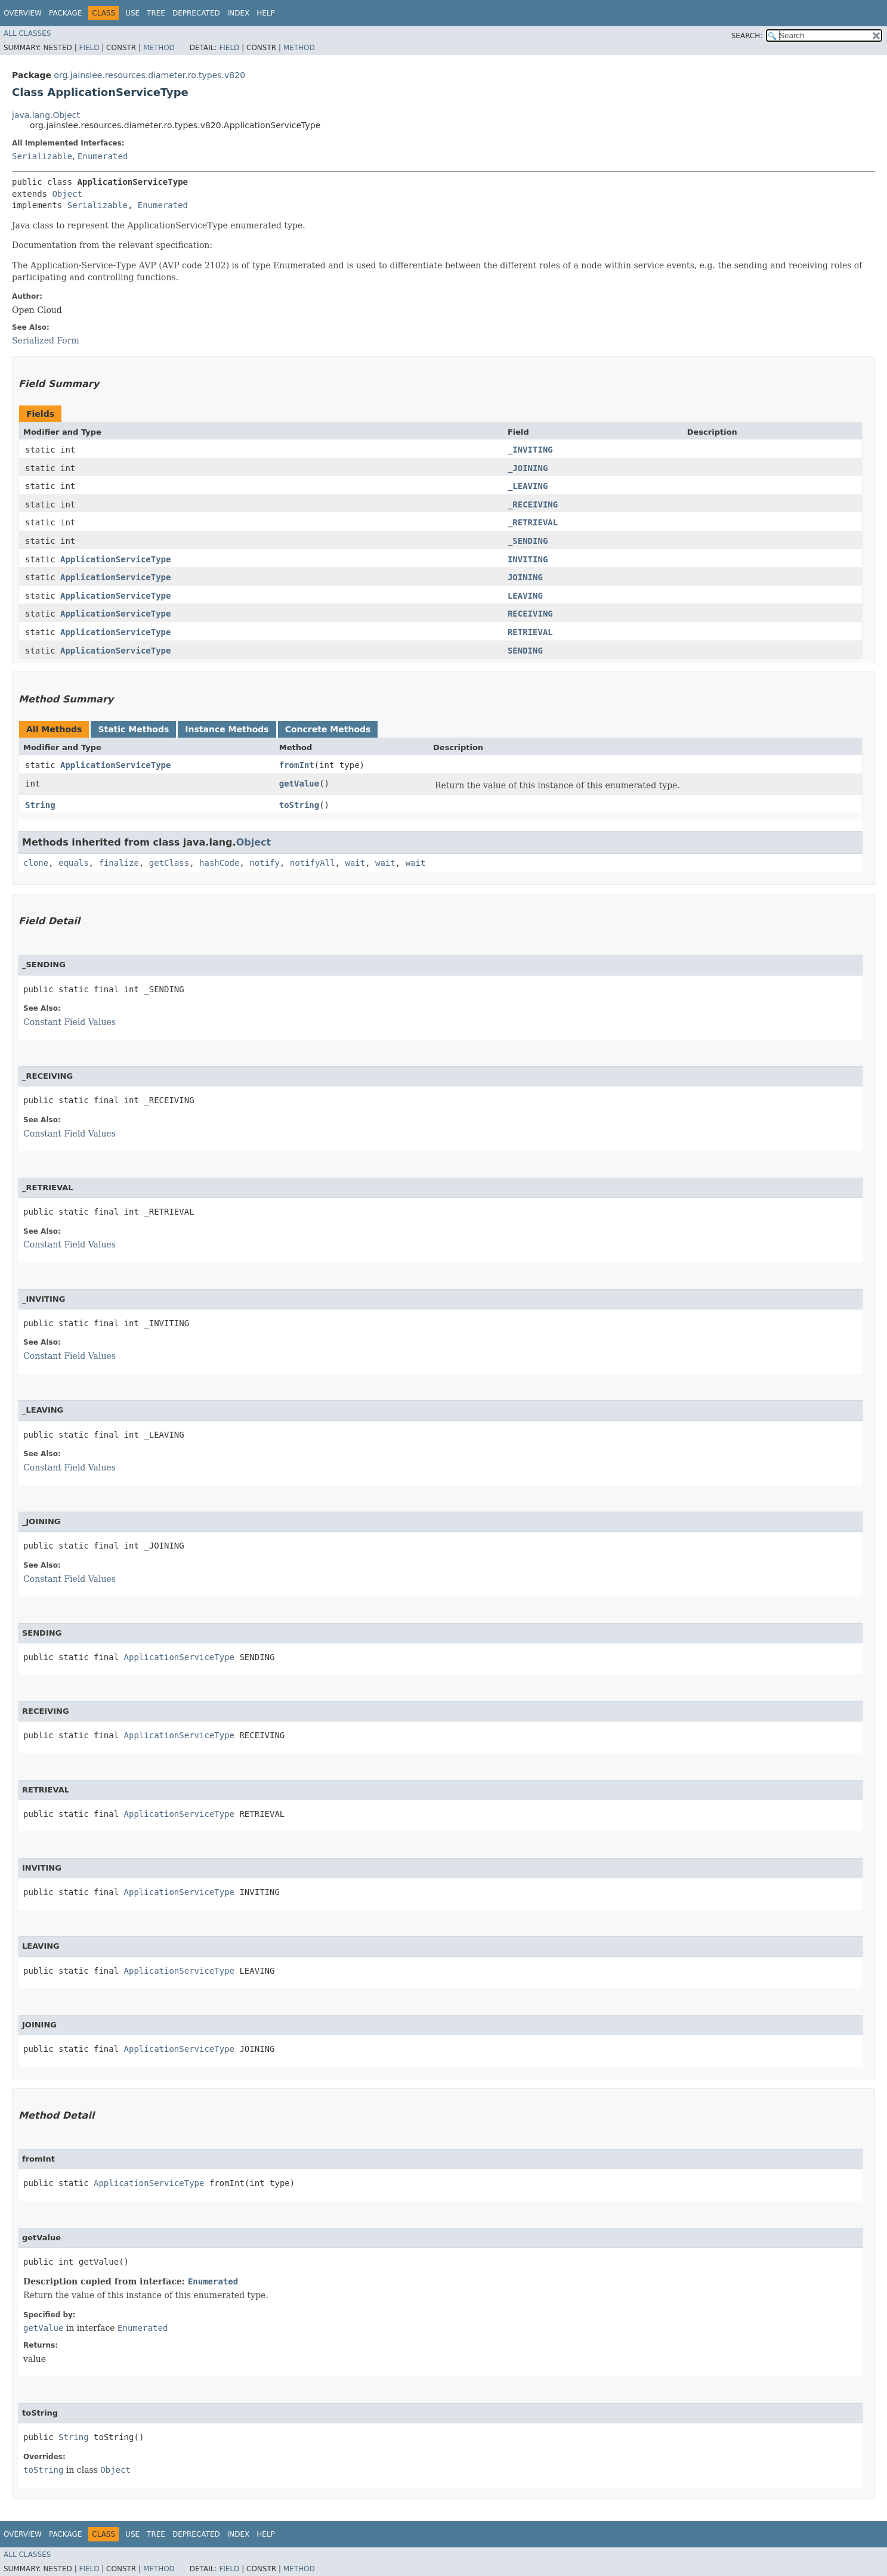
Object (67, 194)
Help (265, 13)
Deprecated (196, 13)
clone (35, 863)
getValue (299, 783)
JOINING (525, 577)
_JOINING (528, 468)
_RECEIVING (533, 504)
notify (264, 863)
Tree (156, 13)
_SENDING (528, 541)
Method (159, 48)
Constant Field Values (69, 1022)
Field (89, 48)
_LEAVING (528, 486)
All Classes (27, 33)
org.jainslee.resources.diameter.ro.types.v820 (149, 75)
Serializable (42, 156)
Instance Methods (226, 729)
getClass (169, 863)
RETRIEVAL (530, 632)
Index (238, 13)
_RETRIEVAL (533, 522)
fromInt (296, 765)
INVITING (528, 559)
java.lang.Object (46, 115)
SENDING (525, 650)
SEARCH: (747, 36)
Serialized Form (45, 340)
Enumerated (103, 156)
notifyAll (312, 863)
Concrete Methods (328, 729)
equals (73, 863)
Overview (23, 13)
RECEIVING (530, 613)
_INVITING (530, 449)
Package (65, 13)
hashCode (219, 863)
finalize (118, 863)
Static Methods (133, 729)
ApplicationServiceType (115, 559)
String (40, 805)
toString (299, 805)
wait (355, 863)
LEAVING (525, 595)
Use (132, 13)
